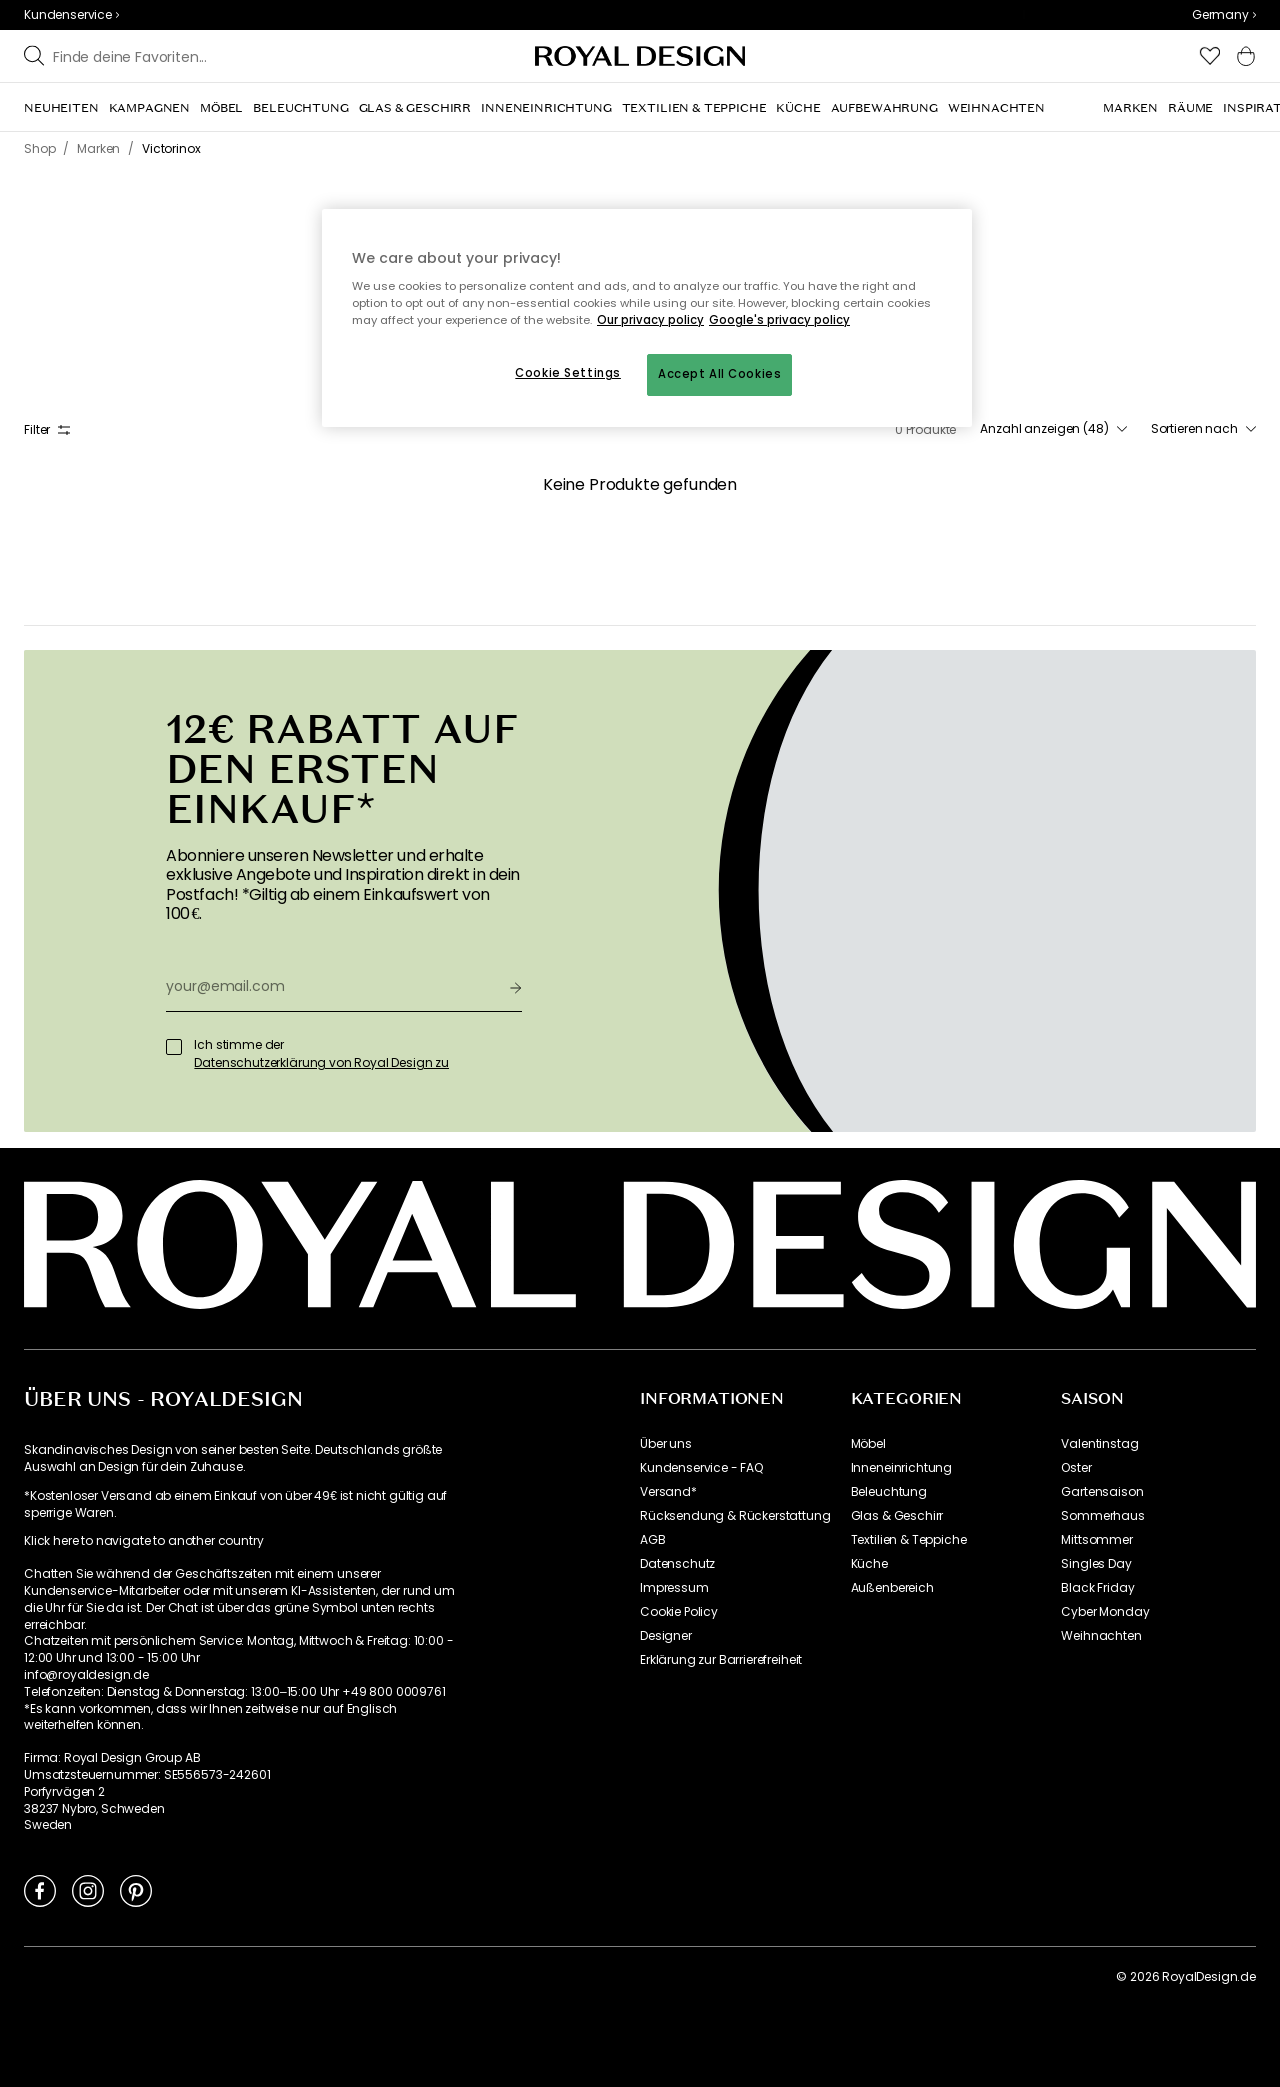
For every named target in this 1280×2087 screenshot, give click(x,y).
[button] (1224, 15)
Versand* (668, 1492)
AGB (653, 1540)
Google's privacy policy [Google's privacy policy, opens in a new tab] (779, 320)
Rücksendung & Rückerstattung (735, 1516)
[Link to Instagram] (88, 1890)
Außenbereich (892, 1588)
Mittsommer (1096, 1540)
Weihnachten (1101, 1636)
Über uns (666, 1444)
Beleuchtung (889, 1492)
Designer (666, 1636)
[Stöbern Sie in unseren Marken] (211, 56)
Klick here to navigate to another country (143, 1541)
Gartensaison (1102, 1492)
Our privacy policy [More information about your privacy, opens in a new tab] (650, 320)
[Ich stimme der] (174, 1047)
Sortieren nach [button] (1203, 429)
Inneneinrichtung (901, 1468)
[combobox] (1224, 15)
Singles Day (1096, 1564)
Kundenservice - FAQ (701, 1468)
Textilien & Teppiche (909, 1540)
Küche (869, 1564)
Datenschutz (677, 1564)
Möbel (868, 1444)
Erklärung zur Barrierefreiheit (721, 1660)
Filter (47, 429)
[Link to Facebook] (40, 1890)
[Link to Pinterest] (136, 1890)
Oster (1076, 1468)
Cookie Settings (568, 373)
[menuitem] (61, 108)
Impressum (674, 1588)
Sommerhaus (1102, 1516)
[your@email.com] (329, 987)
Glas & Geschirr (897, 1516)
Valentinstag (1099, 1444)
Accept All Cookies (719, 374)
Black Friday (1097, 1588)
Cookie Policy (679, 1612)
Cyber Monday (1105, 1612)
